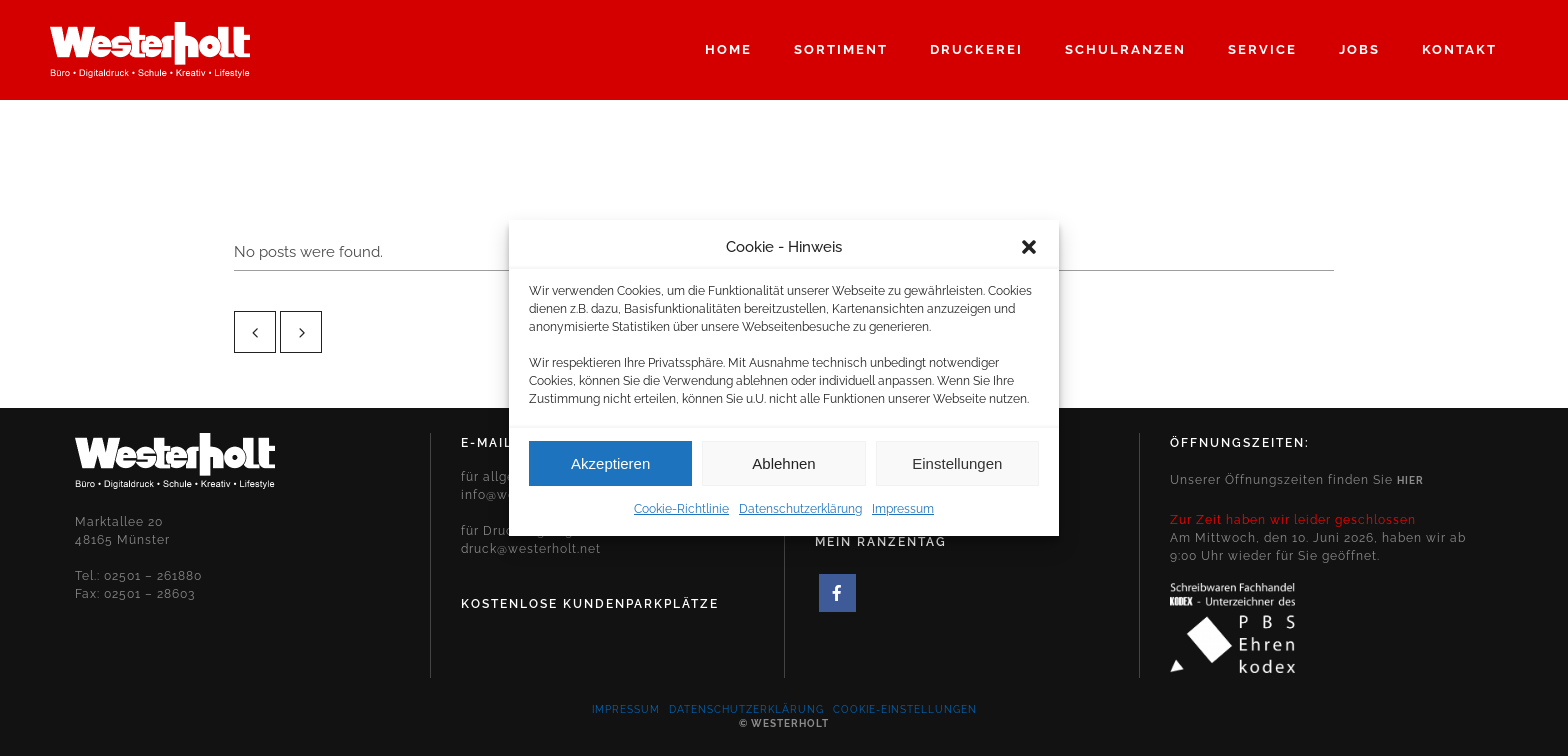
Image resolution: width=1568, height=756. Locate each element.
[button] (1029, 254)
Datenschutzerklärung (800, 516)
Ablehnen (783, 470)
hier (1410, 480)
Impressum (903, 516)
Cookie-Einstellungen (905, 709)
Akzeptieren (610, 470)
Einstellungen (957, 470)
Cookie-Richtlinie (681, 516)
